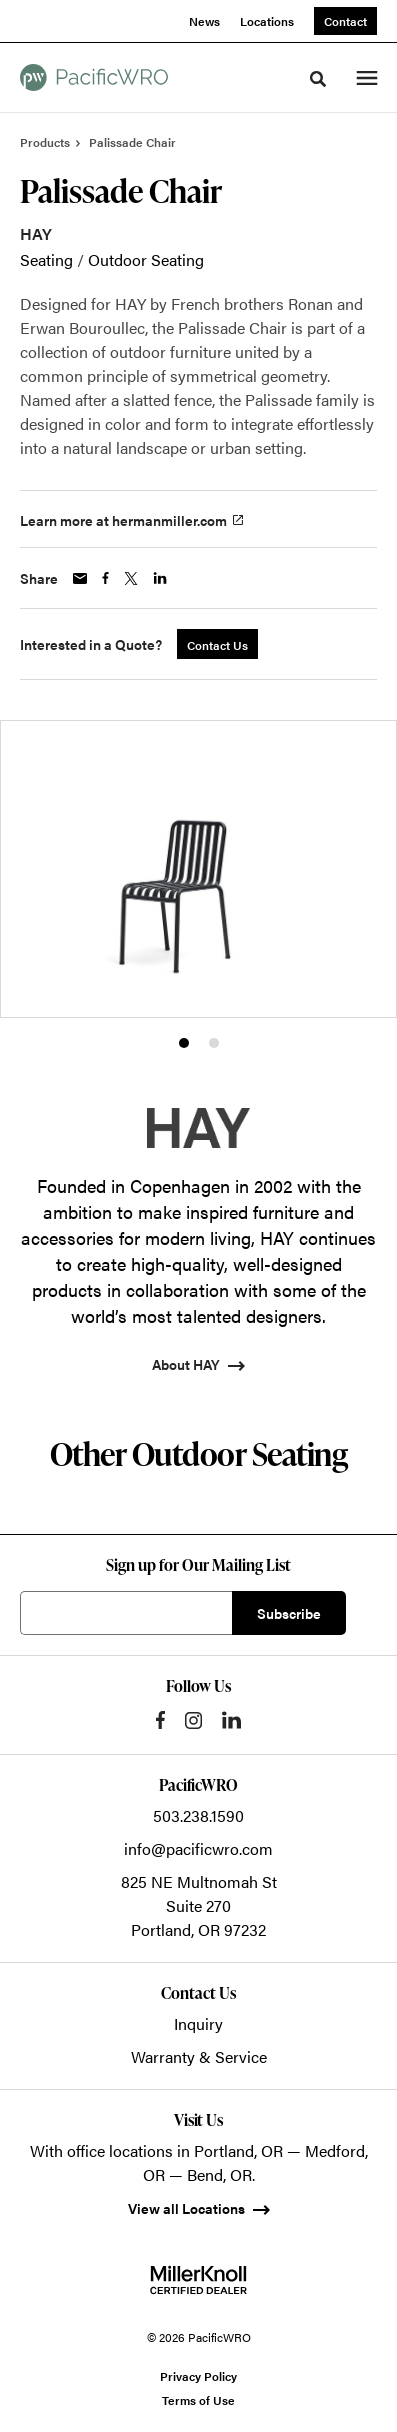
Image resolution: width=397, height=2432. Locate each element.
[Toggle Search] (318, 79)
